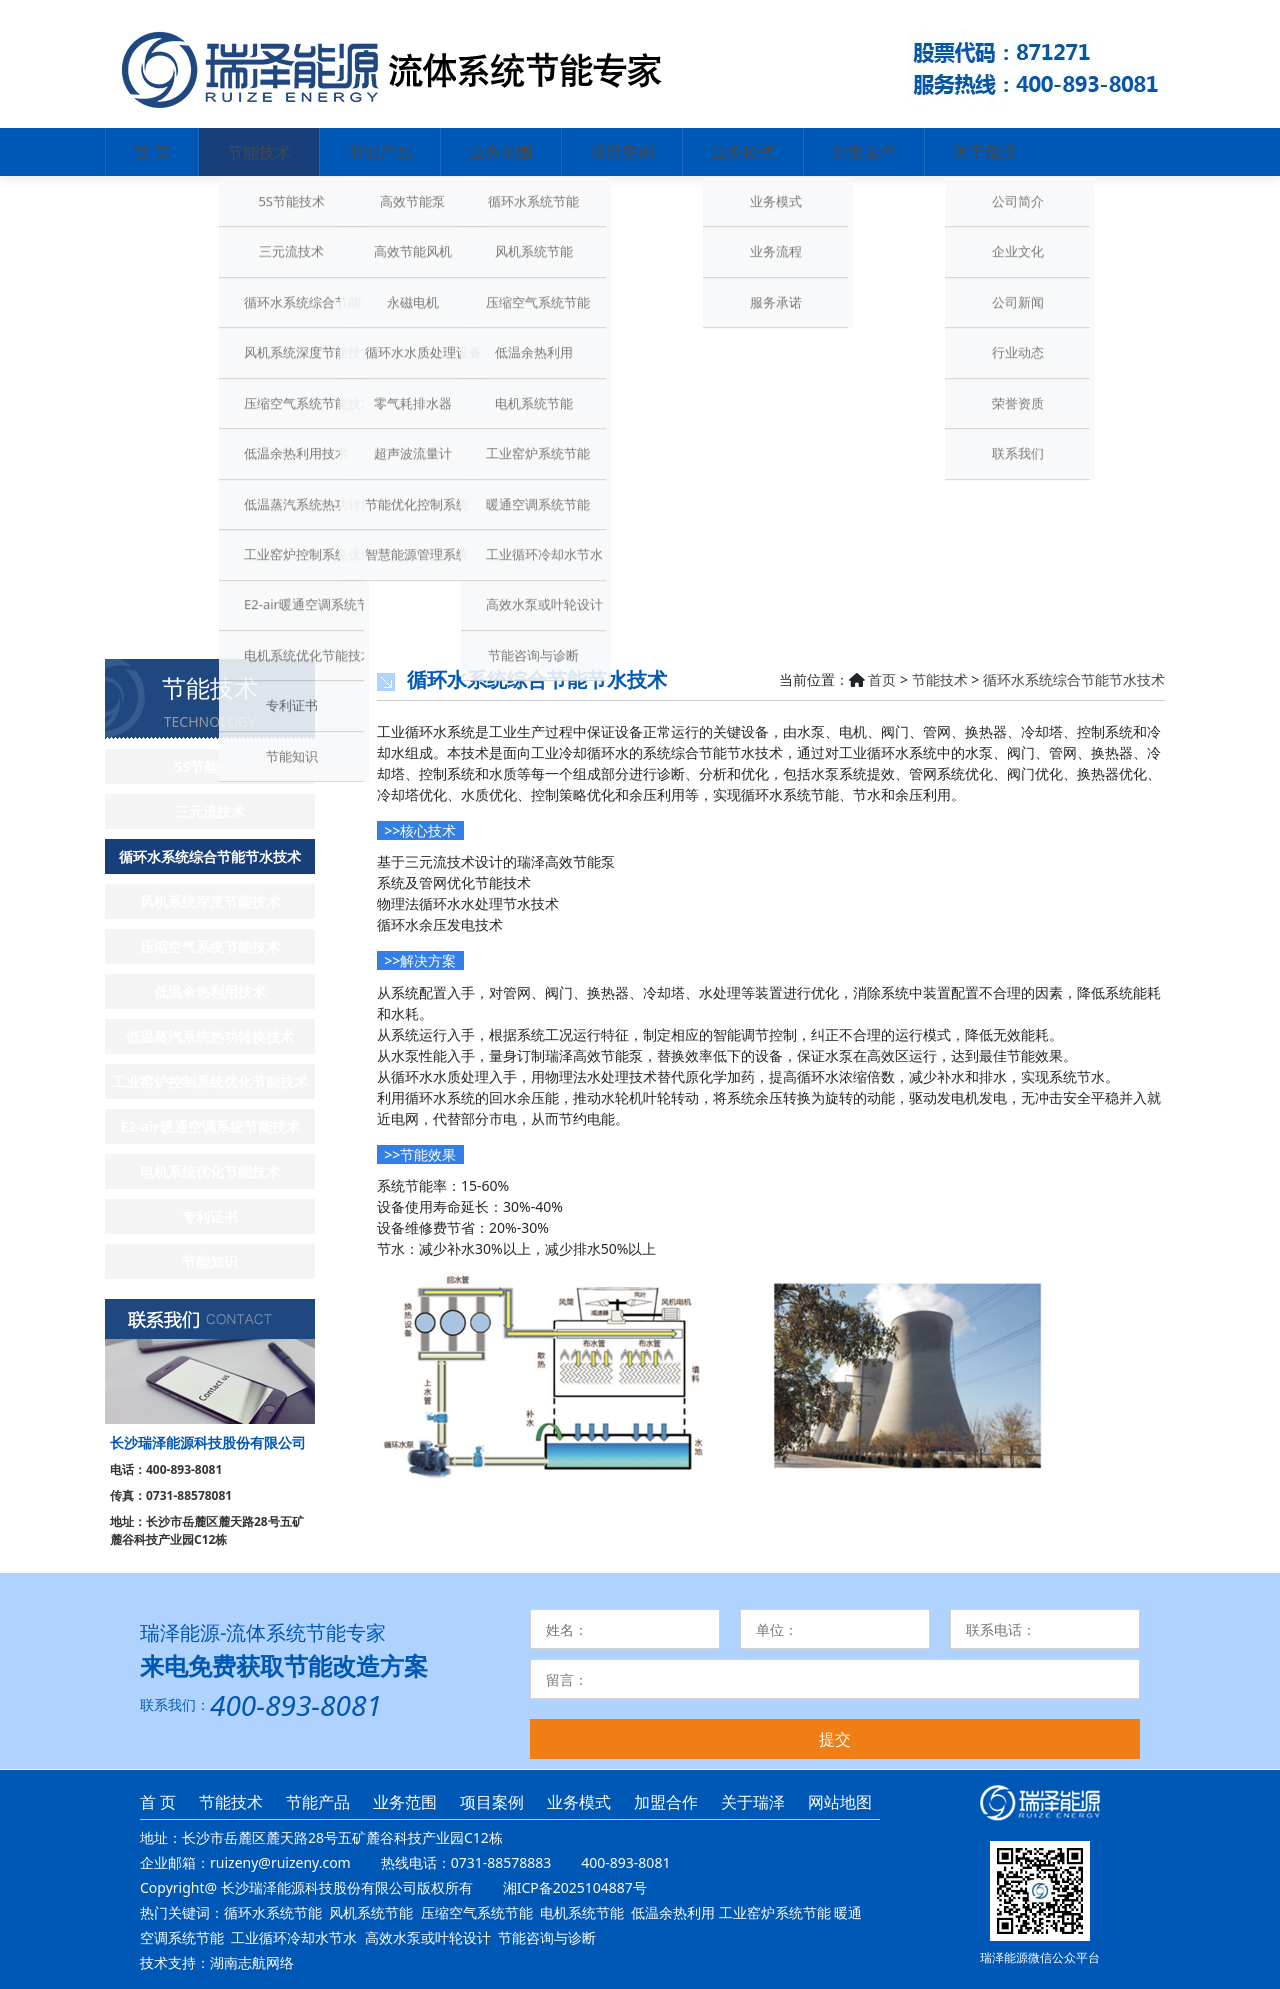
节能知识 (210, 1261)
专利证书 (210, 1216)
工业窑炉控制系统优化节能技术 (210, 1081)
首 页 (152, 152)
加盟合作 (864, 152)
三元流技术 (210, 811)
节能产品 (380, 152)
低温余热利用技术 (210, 991)
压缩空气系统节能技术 (210, 946)
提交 (835, 1739)
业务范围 (501, 152)
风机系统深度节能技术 (210, 901)
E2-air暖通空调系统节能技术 (209, 1126)
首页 (882, 679)
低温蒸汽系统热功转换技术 (210, 1036)
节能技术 (259, 152)
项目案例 (622, 152)
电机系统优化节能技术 (210, 1171)
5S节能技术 (210, 766)
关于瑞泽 (985, 152)
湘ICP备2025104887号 (575, 1887)
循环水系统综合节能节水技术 (210, 856)
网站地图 (840, 1802)
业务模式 (743, 152)
